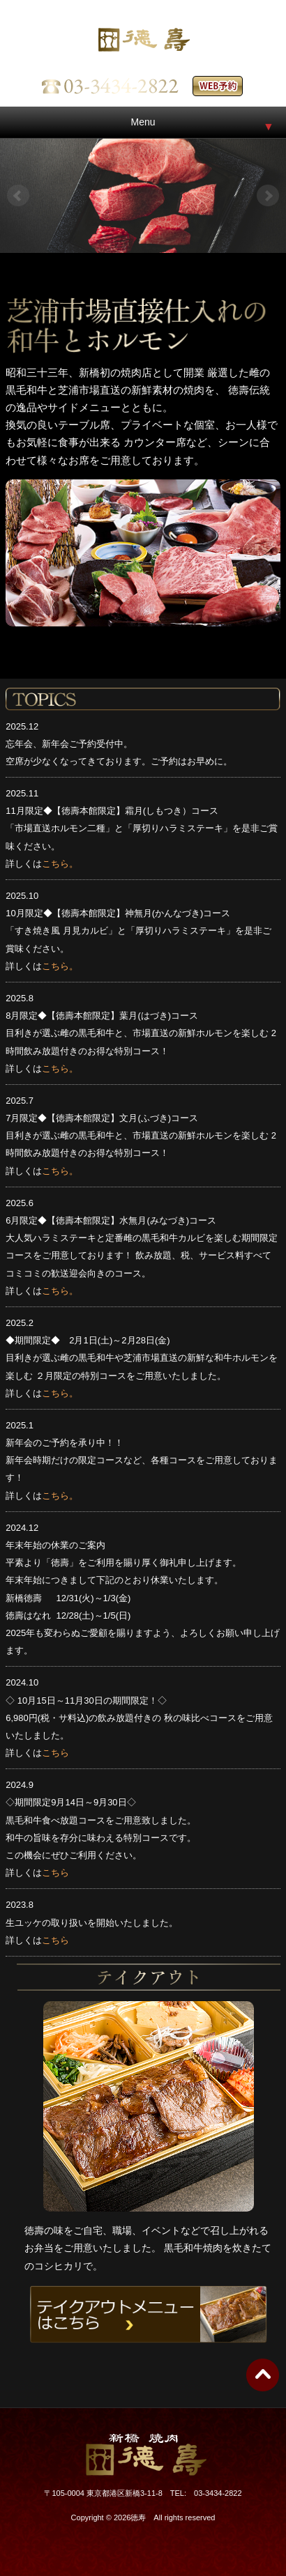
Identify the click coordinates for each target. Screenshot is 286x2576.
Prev (18, 196)
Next (268, 196)
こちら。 (60, 863)
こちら (55, 1753)
